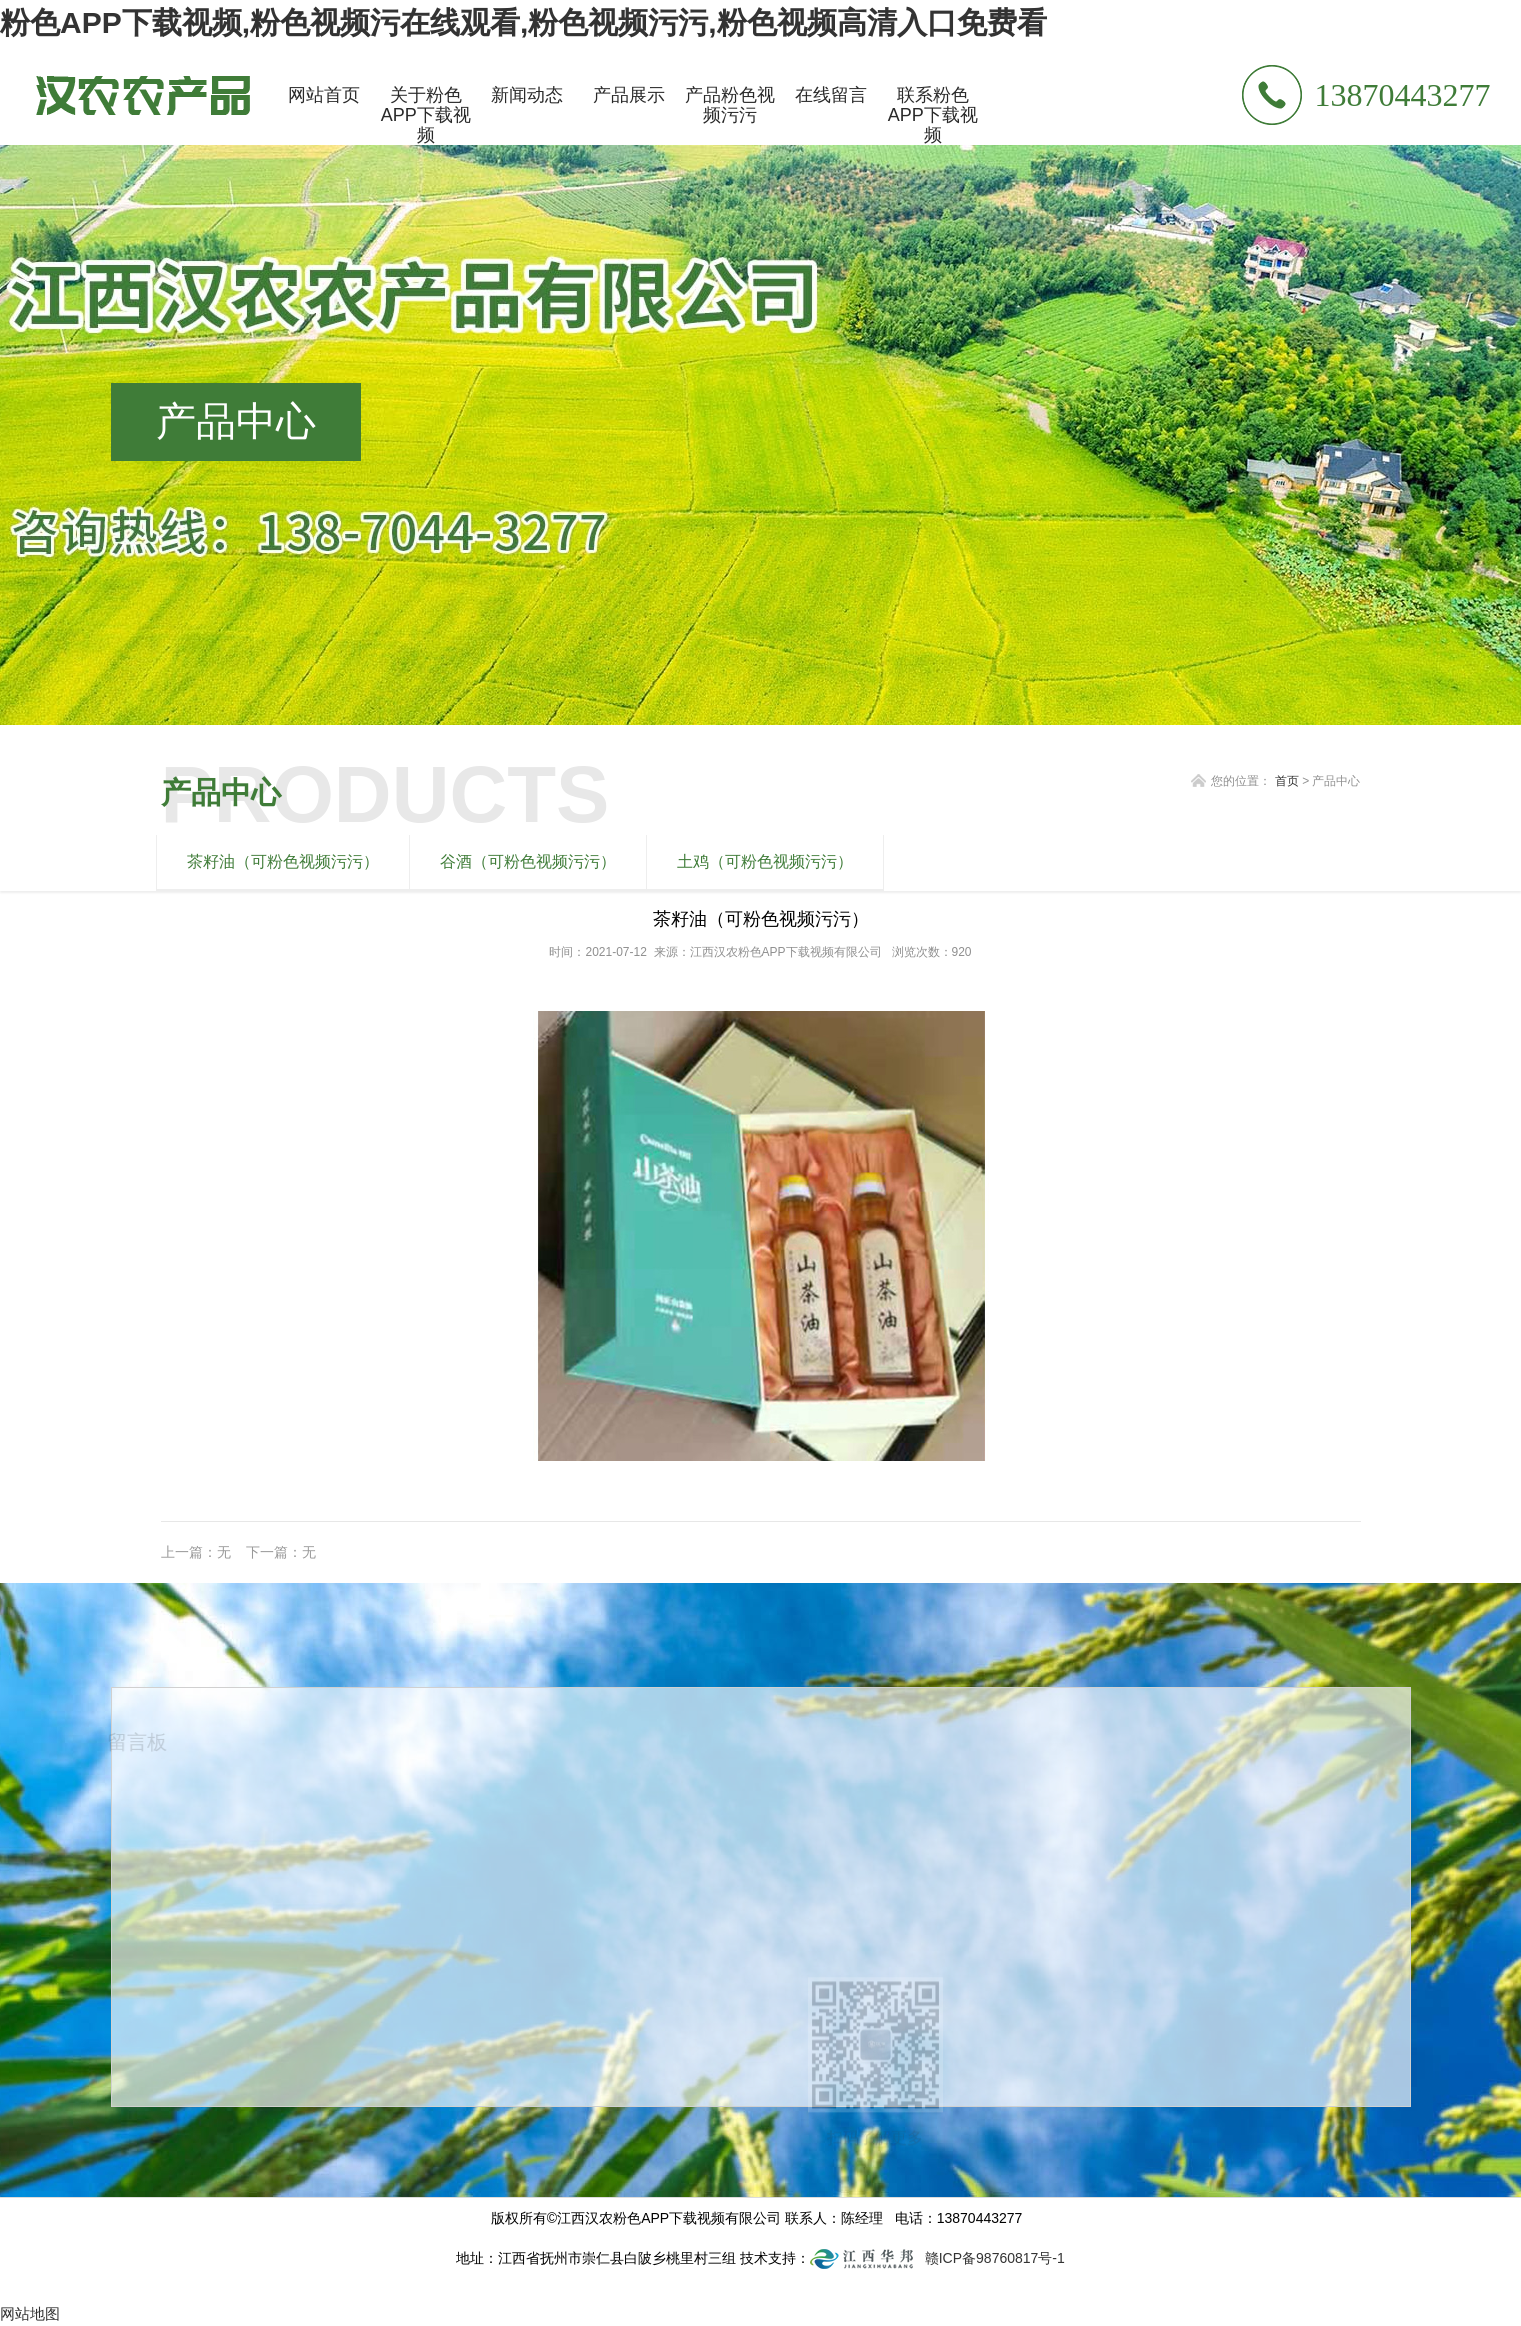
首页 (1287, 781)
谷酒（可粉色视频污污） (528, 861)
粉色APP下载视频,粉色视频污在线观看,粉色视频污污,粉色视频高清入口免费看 (523, 22)
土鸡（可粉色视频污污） (765, 861)
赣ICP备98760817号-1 (995, 2258)
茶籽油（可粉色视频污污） (283, 861)
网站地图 (30, 2313)
